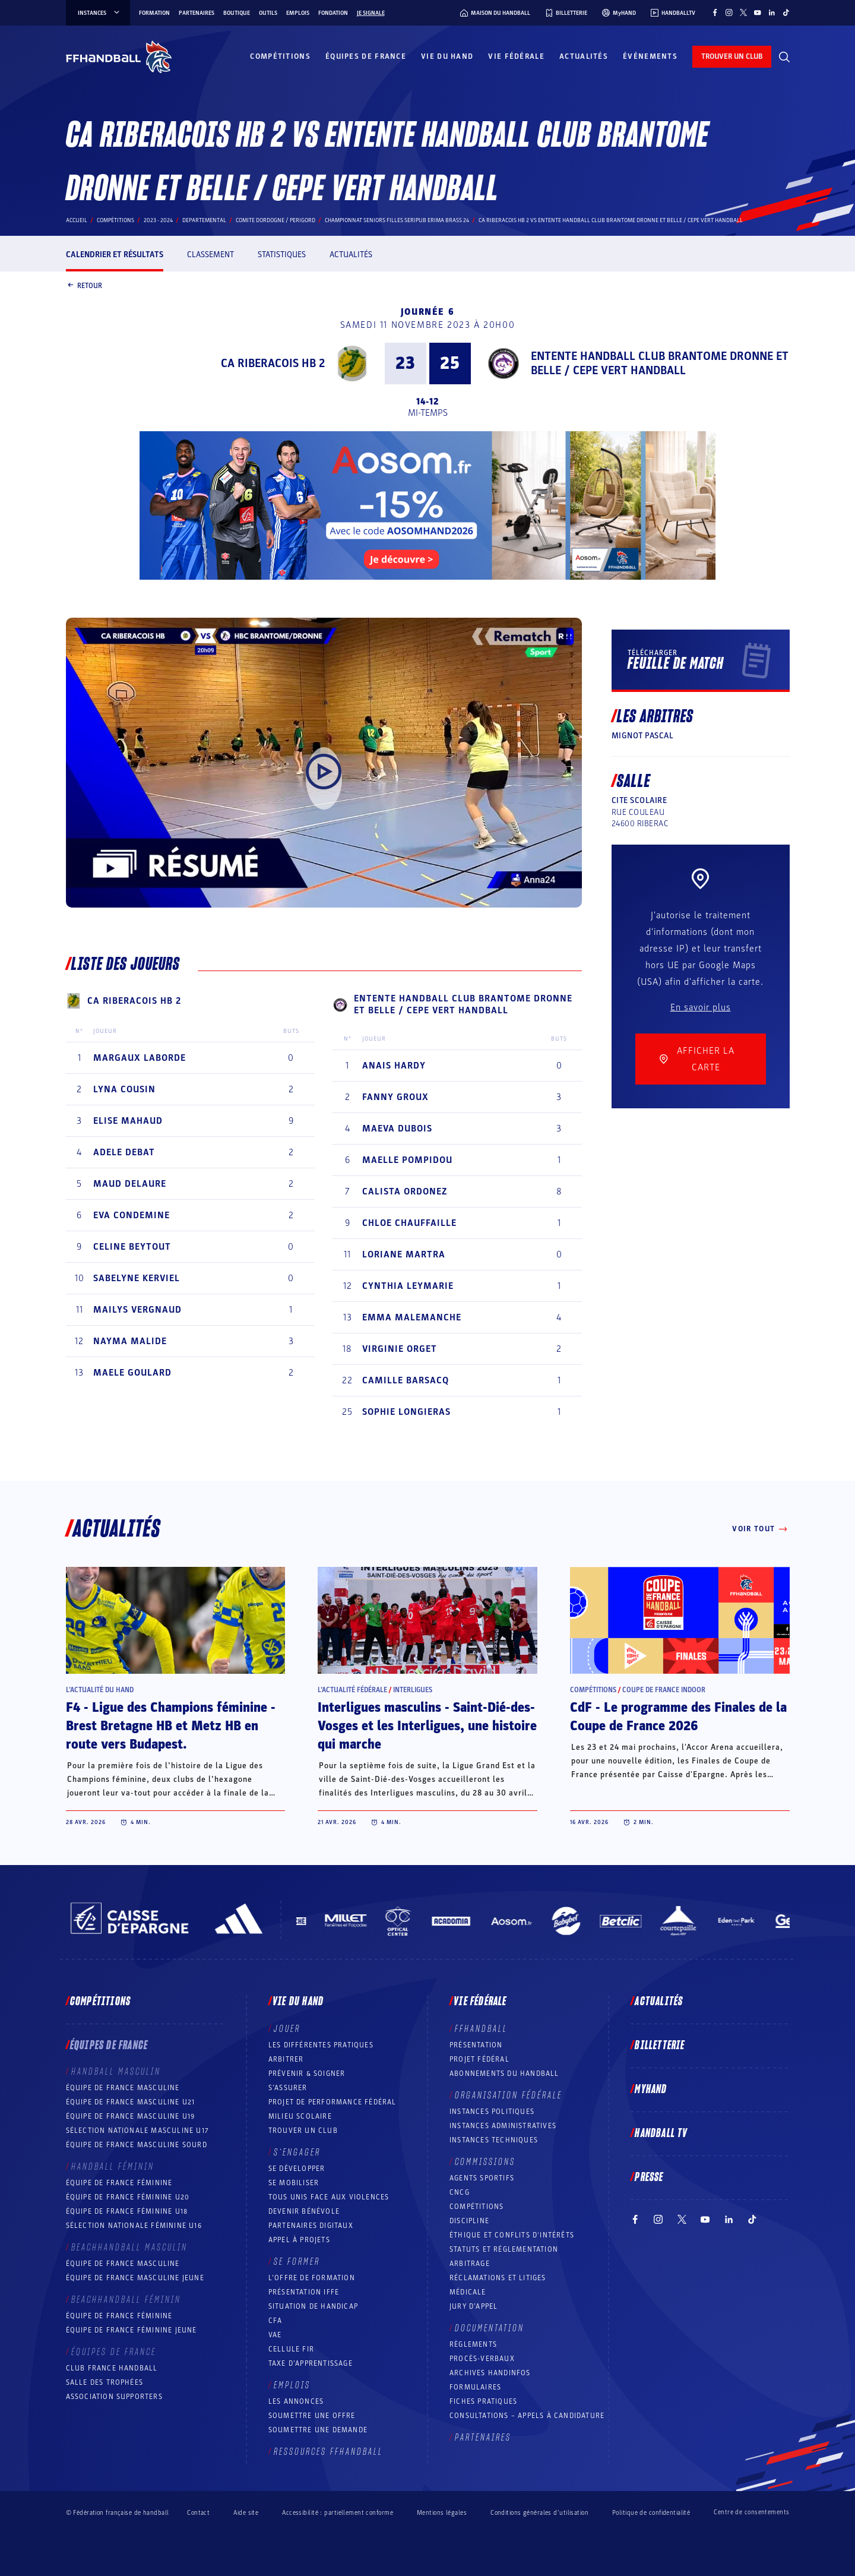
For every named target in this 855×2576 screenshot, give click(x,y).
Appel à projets (299, 2240)
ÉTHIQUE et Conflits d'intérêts (511, 2235)
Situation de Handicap (313, 2306)
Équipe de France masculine (123, 2088)
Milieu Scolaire (300, 2116)
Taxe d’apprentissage (310, 2363)
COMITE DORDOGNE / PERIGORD (275, 220)
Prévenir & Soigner (307, 2073)
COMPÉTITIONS (476, 2206)
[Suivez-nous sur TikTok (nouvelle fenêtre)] (786, 12)
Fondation (333, 13)
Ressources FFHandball (328, 2452)
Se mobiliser (293, 2183)
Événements (650, 56)
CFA (275, 2320)
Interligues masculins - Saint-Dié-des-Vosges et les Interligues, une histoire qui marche (427, 1726)
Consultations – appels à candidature (526, 2415)
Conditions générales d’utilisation (539, 2513)
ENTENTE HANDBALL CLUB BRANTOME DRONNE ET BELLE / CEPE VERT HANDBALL (659, 363)
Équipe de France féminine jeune (131, 2330)
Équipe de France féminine (119, 2183)
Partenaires (196, 13)
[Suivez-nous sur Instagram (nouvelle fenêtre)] (729, 12)
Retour (84, 286)
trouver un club (731, 56)
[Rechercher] (784, 57)
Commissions (485, 2162)
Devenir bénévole (304, 2211)
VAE (275, 2335)
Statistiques (282, 254)
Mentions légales (442, 2513)
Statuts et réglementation (503, 2249)
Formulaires (475, 2387)
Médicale (467, 2292)
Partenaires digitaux (310, 2225)
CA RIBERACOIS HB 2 (273, 363)
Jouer (287, 2029)
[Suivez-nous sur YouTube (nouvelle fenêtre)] (757, 12)
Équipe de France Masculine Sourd (136, 2145)
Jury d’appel (473, 2306)
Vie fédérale (516, 56)
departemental (204, 220)
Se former (297, 2262)
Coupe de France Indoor (663, 1690)
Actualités (583, 56)
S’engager (297, 2152)
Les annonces (296, 2401)
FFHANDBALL (481, 2029)
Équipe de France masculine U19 (130, 2116)
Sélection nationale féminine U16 (134, 2225)
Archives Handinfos (490, 2373)
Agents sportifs (481, 2178)
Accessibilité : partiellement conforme (337, 2513)
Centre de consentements (751, 2512)
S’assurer (288, 2088)
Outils (268, 13)
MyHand (651, 2089)
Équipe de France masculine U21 (130, 2102)
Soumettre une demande (318, 2430)
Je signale (371, 13)
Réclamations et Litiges (497, 2278)
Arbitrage (469, 2263)
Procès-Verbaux (482, 2358)
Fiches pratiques (483, 2401)
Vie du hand (447, 56)
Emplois (297, 13)
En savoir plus (700, 1007)
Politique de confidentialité (651, 2513)
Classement (210, 254)
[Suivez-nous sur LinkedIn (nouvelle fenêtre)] (771, 12)
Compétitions (280, 56)
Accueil (76, 220)
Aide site (245, 2513)
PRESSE (649, 2177)
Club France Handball (112, 2368)
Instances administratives (502, 2126)
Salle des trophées (105, 2382)
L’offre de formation (311, 2278)
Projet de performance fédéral (332, 2102)
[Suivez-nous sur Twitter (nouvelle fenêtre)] (743, 12)
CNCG (459, 2192)
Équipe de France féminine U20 (128, 2197)
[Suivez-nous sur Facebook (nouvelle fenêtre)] (714, 12)
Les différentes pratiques (320, 2045)
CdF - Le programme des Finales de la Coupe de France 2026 (678, 1716)
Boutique (236, 13)
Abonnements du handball (504, 2073)
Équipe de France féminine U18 (127, 2211)
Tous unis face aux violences (329, 2197)
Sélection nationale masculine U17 (138, 2130)
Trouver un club (303, 2130)
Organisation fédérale (508, 2095)
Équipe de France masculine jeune (135, 2278)
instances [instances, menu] (99, 13)
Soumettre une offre (312, 2415)
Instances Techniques (493, 2140)
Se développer (296, 2168)
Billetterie (660, 2046)
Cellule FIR (291, 2349)
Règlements (473, 2344)
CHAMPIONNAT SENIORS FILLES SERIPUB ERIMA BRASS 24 (397, 220)
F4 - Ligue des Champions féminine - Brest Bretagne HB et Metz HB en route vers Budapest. (171, 1726)
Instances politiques (491, 2111)
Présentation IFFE (303, 2292)
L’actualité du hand (100, 1690)
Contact (198, 2513)
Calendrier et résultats (114, 254)
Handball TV (661, 2133)
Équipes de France (365, 56)
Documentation (489, 2328)
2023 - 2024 (158, 220)
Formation (154, 13)
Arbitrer (286, 2059)
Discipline (469, 2221)
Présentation (475, 2045)
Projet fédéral (479, 2059)
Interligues (412, 1690)
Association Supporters (114, 2396)
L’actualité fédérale (352, 1690)
